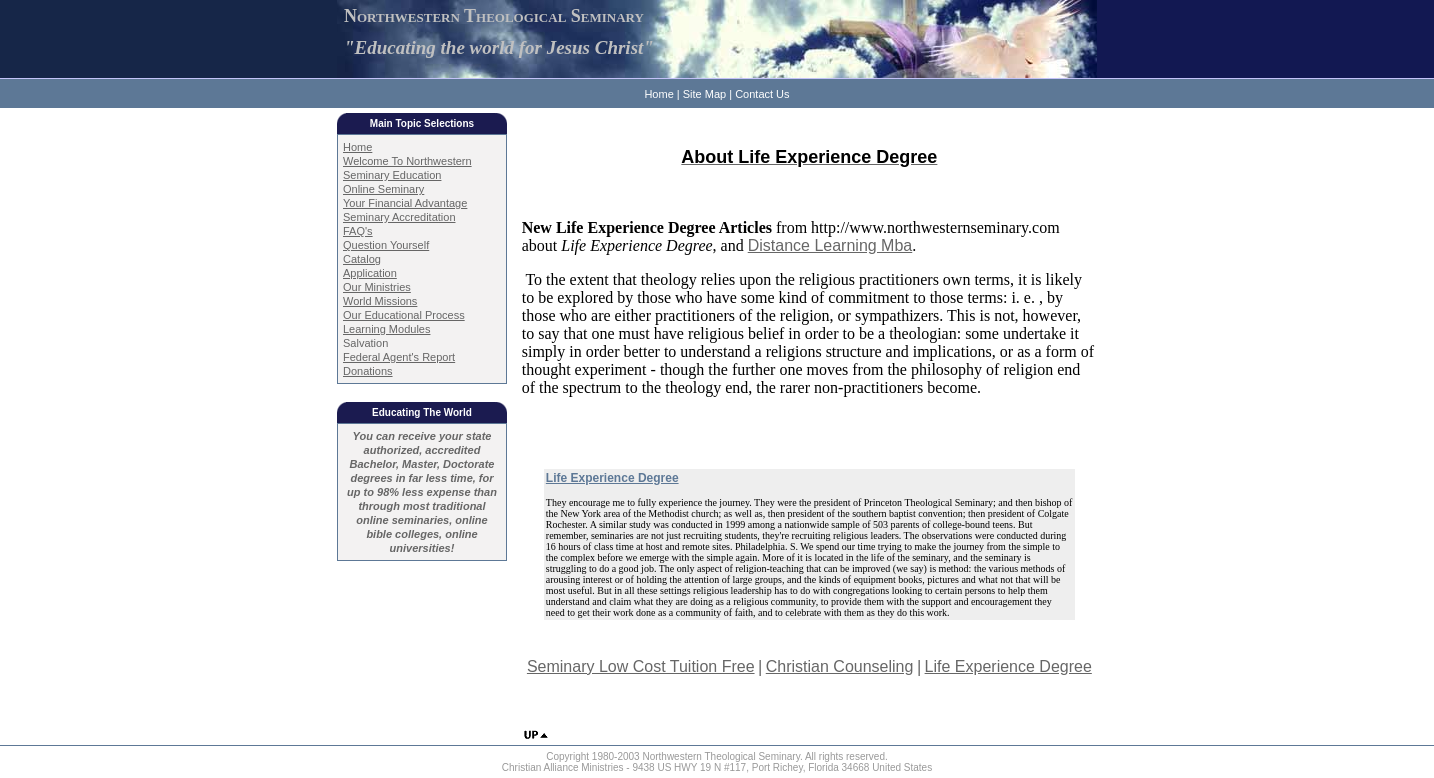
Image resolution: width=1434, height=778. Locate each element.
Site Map (704, 94)
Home (658, 94)
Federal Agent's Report (399, 357)
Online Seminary (383, 189)
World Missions (380, 301)
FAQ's (358, 231)
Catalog (362, 259)
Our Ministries (377, 287)
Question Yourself (386, 245)
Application (370, 273)
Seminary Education (392, 175)
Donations (368, 371)
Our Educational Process (404, 315)
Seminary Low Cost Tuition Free (641, 666)
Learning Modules (386, 329)
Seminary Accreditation (399, 217)
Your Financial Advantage (405, 203)
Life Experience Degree (1008, 666)
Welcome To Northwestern (407, 161)
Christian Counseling (840, 666)
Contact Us (762, 94)
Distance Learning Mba (830, 245)
